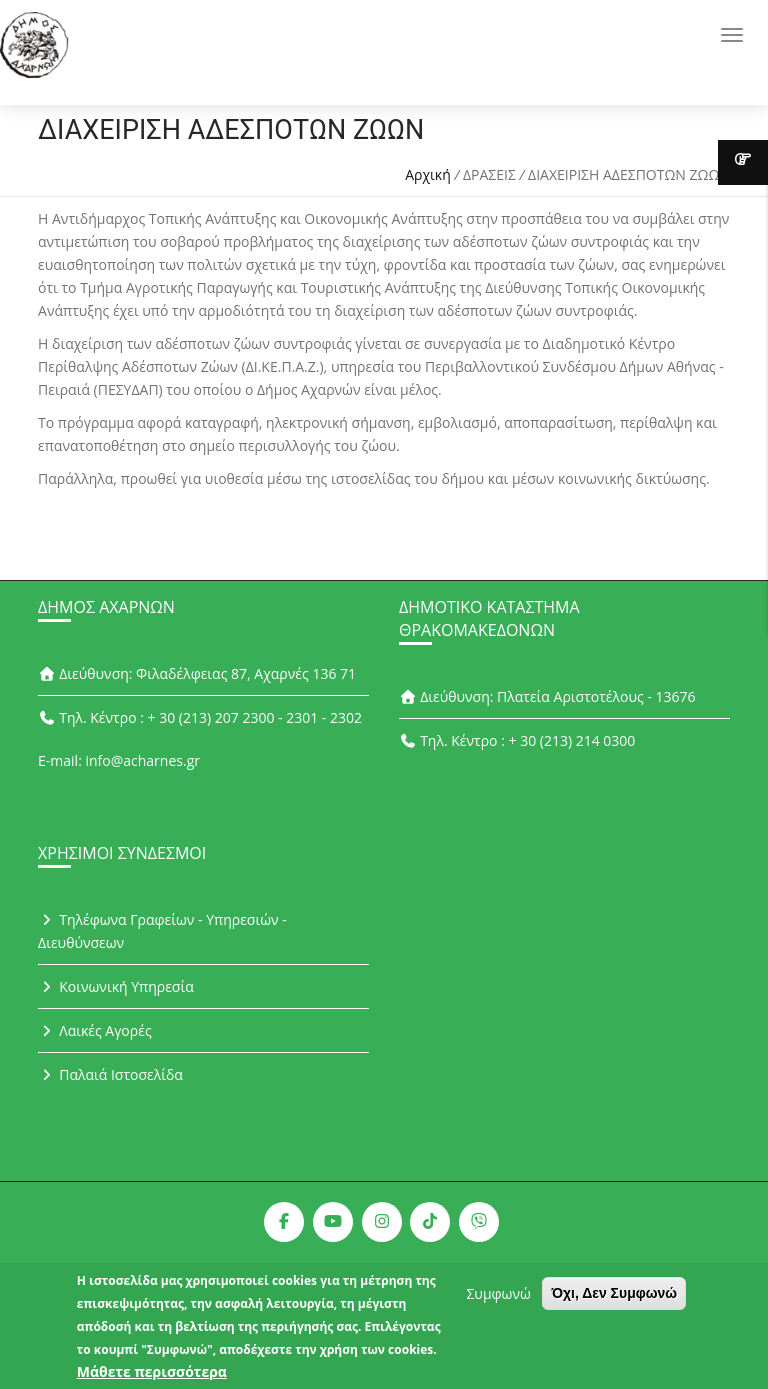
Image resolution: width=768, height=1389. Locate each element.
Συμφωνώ (498, 1298)
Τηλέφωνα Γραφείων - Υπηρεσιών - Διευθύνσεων (162, 931)
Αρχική (428, 174)
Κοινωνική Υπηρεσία (116, 986)
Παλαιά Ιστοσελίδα (110, 1074)
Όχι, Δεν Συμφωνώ (614, 1298)
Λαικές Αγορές (95, 1030)
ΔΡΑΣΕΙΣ (489, 174)
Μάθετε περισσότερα (152, 1376)
